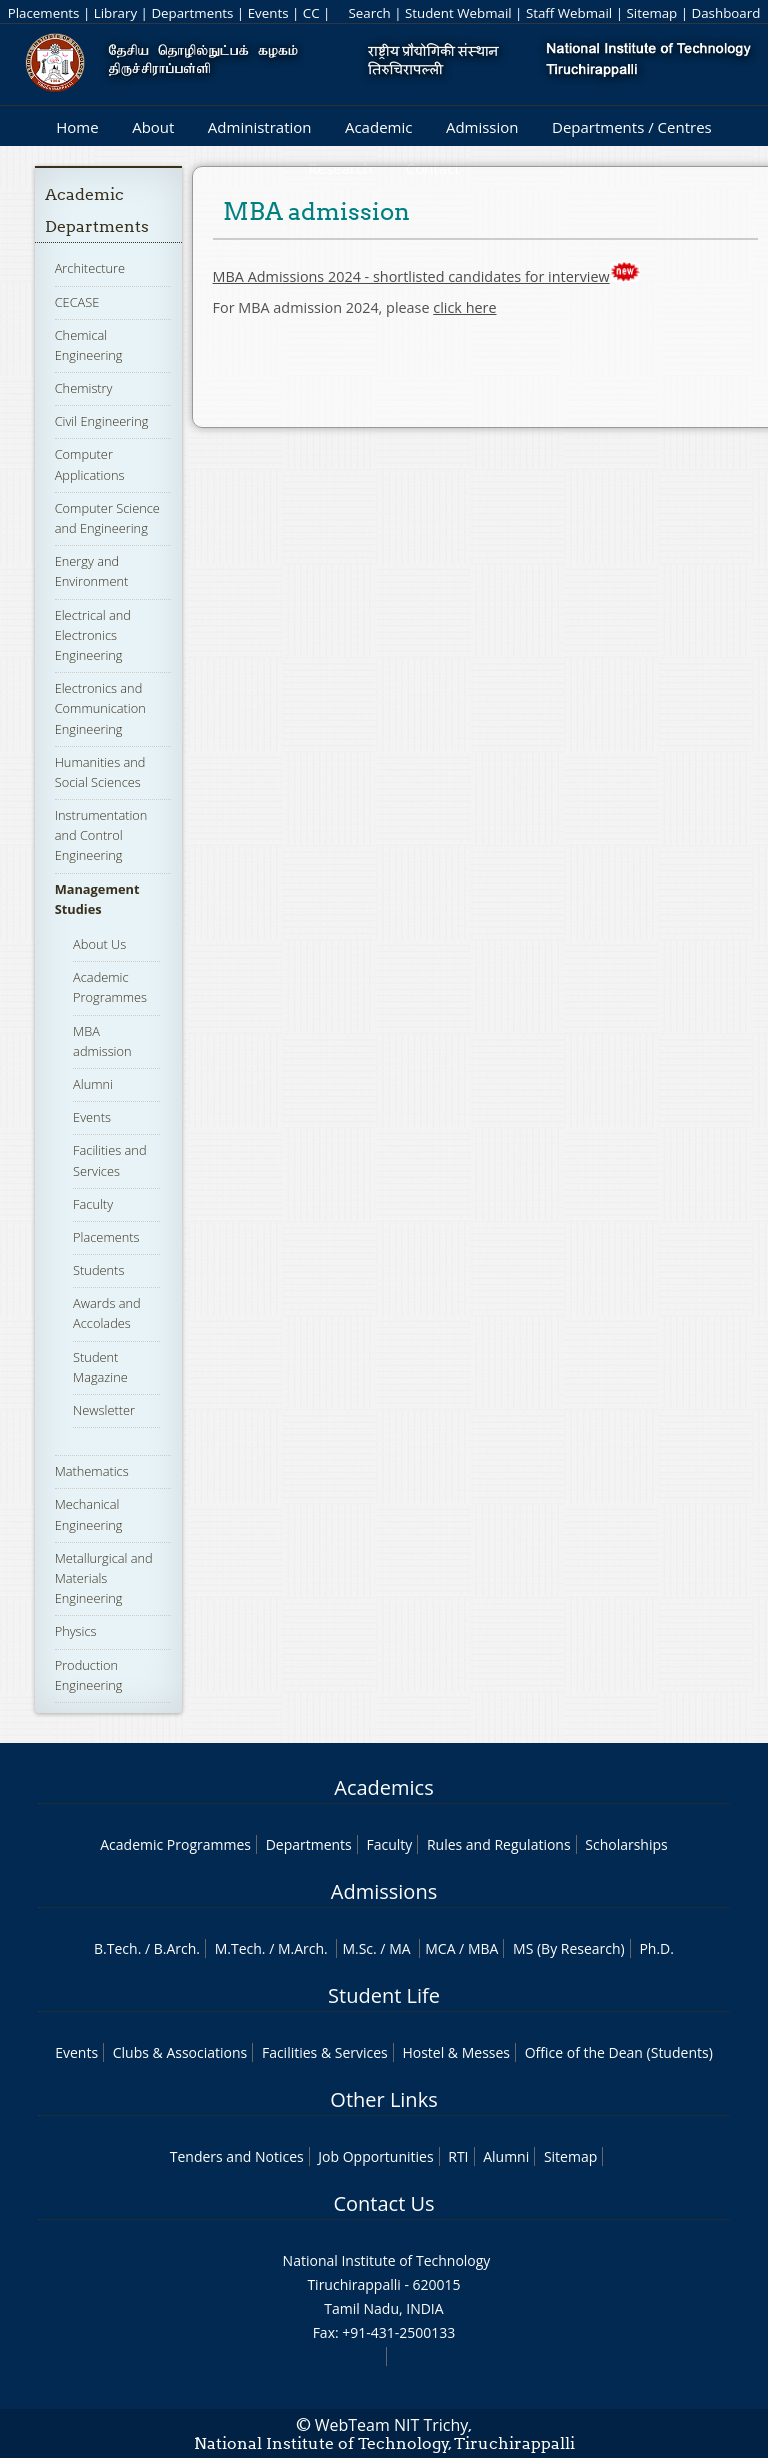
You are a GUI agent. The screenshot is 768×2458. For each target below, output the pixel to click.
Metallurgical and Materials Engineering (104, 1578)
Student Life (384, 1995)
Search (369, 13)
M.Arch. (303, 1948)
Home (77, 127)
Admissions (384, 1891)
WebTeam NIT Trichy (392, 2425)
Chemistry (84, 388)
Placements (44, 13)
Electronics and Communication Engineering (100, 708)
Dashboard (726, 13)
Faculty (93, 1204)
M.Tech (238, 1948)
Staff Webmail (569, 13)
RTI (458, 2156)
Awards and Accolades (107, 1313)
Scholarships (626, 1844)
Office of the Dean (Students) (619, 2052)
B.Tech (116, 1948)
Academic (378, 127)
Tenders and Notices (237, 2156)
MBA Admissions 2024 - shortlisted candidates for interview (411, 276)
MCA (440, 1948)
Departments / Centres (632, 127)
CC (311, 13)
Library (115, 13)
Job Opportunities (375, 2156)
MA (399, 1948)
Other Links (383, 2099)
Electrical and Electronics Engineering (93, 635)
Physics (76, 1631)
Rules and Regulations (499, 1844)
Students (98, 1270)
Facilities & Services (325, 2052)
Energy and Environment (92, 571)
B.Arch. (177, 1948)
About (153, 127)
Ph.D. (656, 1948)
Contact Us (383, 2203)
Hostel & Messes (456, 2052)
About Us (99, 944)
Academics (383, 1787)
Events (268, 13)
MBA (483, 1948)
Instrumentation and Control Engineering (101, 835)
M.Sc (357, 1948)
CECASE (77, 302)
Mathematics (92, 1471)
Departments (192, 13)
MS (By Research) (569, 1948)
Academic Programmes (110, 987)
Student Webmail (458, 13)
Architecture (90, 268)
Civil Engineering (102, 421)
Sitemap (651, 13)
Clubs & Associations (180, 2052)
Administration (260, 127)
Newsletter (104, 1410)
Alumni (93, 1084)
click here (464, 307)
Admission (482, 127)
